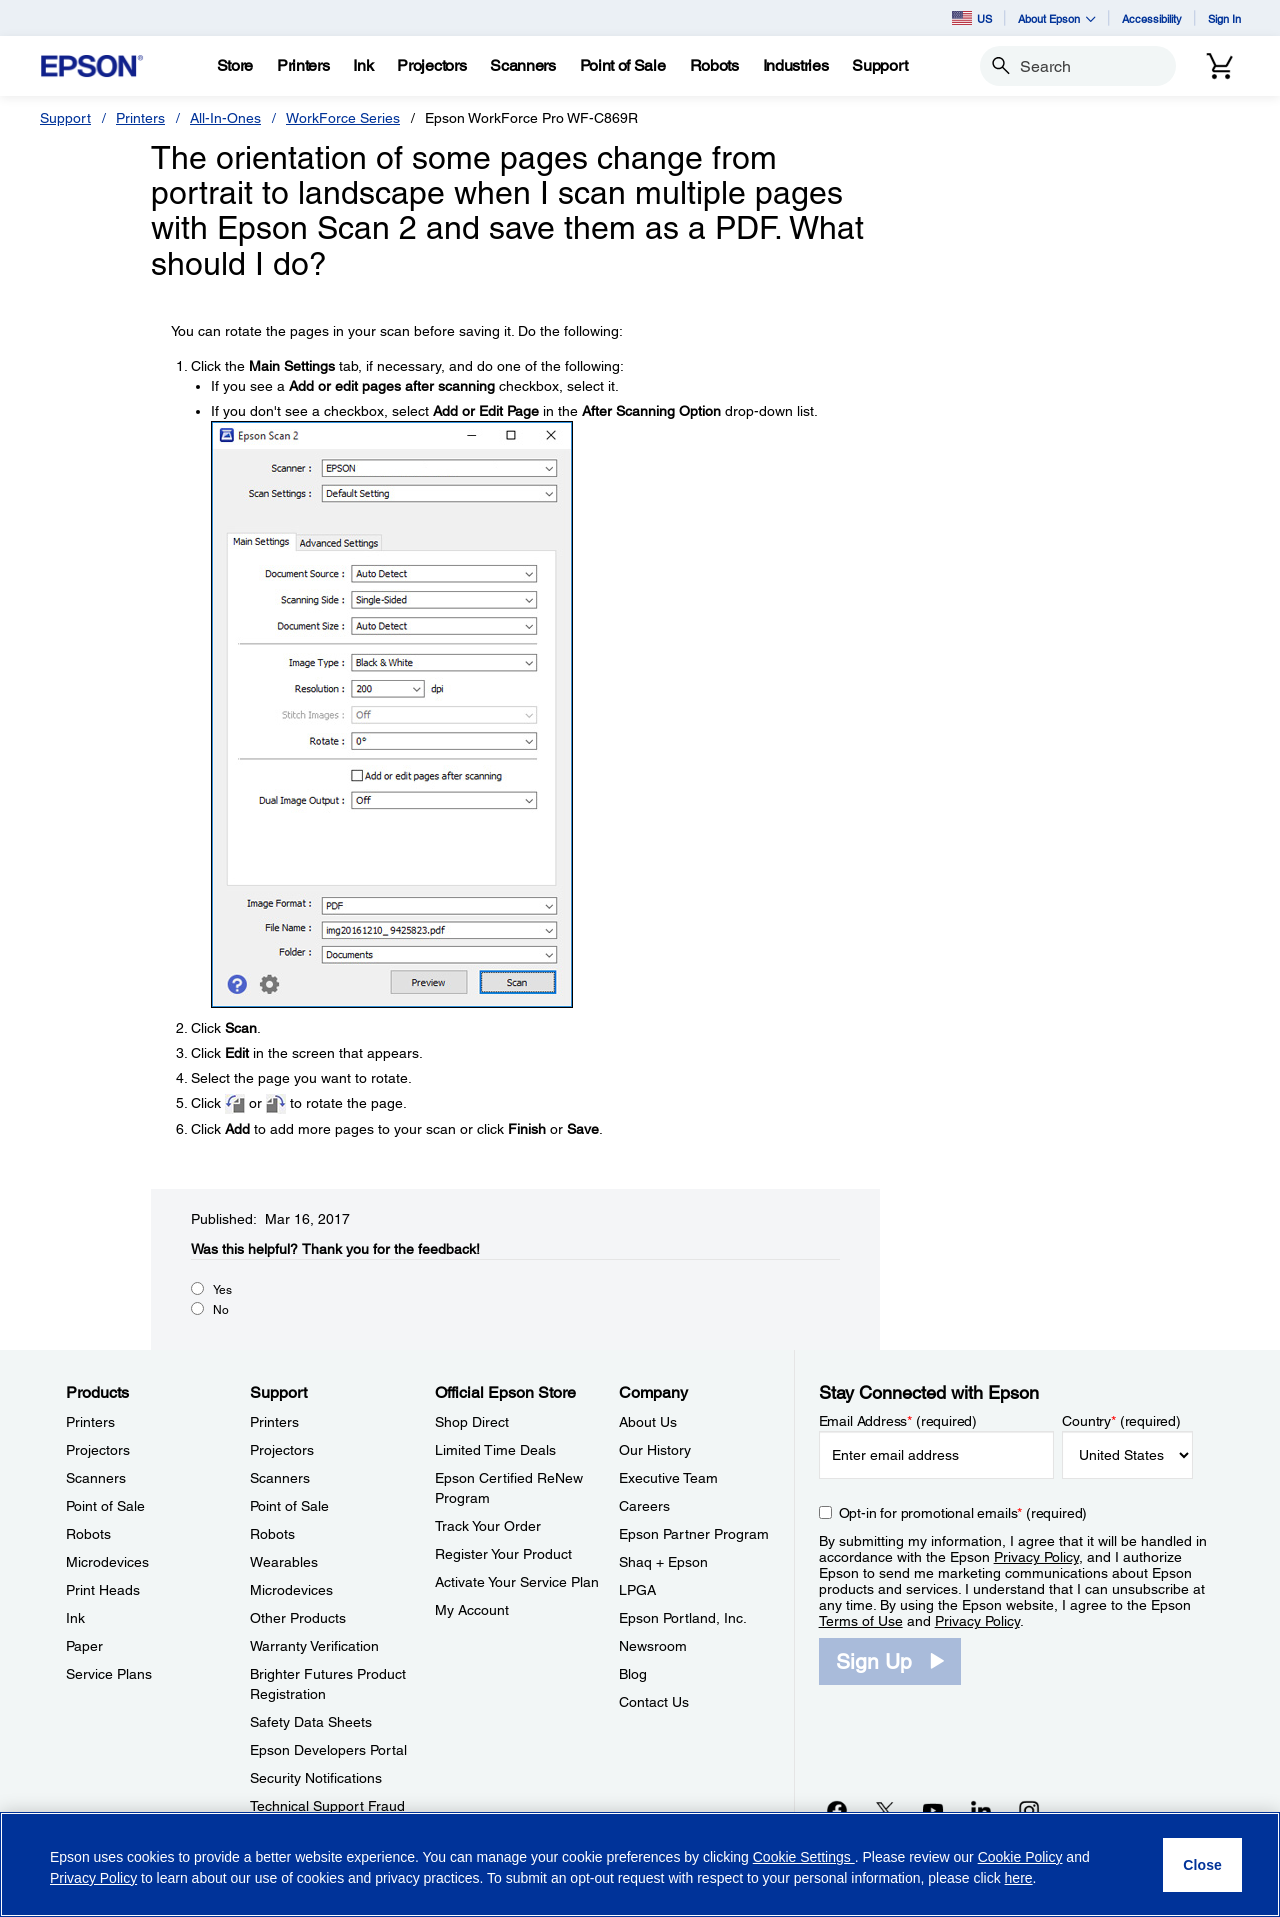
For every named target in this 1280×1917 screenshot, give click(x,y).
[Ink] (363, 66)
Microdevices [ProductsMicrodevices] (107, 1562)
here (1019, 1878)
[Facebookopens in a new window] (837, 1810)
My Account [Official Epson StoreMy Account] (472, 1610)
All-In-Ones (225, 118)
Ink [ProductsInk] (75, 1618)
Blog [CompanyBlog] (633, 1674)
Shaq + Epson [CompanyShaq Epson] (663, 1562)
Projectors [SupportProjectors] (282, 1450)
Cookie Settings (804, 1857)
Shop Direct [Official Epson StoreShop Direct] (472, 1422)
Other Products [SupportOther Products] (298, 1618)
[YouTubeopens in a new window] (933, 1810)
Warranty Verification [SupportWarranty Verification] (314, 1646)
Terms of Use (861, 1621)
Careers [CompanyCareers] (644, 1506)
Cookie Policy (1020, 1857)
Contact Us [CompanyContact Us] (654, 1702)
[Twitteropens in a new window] (885, 1810)
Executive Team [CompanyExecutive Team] (668, 1478)
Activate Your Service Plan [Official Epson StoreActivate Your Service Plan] (517, 1582)
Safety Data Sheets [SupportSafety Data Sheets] (311, 1722)
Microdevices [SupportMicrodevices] (291, 1590)
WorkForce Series (343, 118)
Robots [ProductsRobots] (88, 1534)
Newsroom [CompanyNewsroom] (653, 1646)
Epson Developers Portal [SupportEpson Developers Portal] (328, 1750)
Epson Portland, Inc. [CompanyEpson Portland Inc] (683, 1618)
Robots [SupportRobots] (272, 1534)
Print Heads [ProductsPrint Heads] (103, 1590)
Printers (140, 118)
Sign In (1224, 18)
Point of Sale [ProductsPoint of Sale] (105, 1506)
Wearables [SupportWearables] (284, 1562)
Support (65, 118)
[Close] (1202, 1865)
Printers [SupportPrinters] (274, 1422)
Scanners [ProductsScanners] (96, 1478)
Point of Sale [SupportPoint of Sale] (289, 1506)
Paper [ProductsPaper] (84, 1646)
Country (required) (1121, 1421)
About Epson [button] (1057, 18)
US (972, 18)
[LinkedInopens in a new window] (981, 1810)
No (221, 1310)
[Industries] (796, 66)
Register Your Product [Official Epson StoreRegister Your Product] (503, 1554)
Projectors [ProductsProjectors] (98, 1450)
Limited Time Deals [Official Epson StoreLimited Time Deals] (495, 1450)
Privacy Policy (1036, 1557)
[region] (640, 1864)
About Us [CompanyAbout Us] (648, 1422)
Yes (222, 1290)
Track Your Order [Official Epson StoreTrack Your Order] (488, 1526)
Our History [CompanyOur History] (655, 1450)
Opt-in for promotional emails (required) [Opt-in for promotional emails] (963, 1513)
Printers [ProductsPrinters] (90, 1422)
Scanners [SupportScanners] (280, 1478)
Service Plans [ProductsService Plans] (109, 1674)
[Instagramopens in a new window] (1029, 1810)
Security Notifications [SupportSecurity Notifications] (316, 1778)
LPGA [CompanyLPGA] (637, 1590)
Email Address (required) (898, 1421)
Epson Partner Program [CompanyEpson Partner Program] (694, 1534)
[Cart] (1220, 66)
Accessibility (1152, 18)
